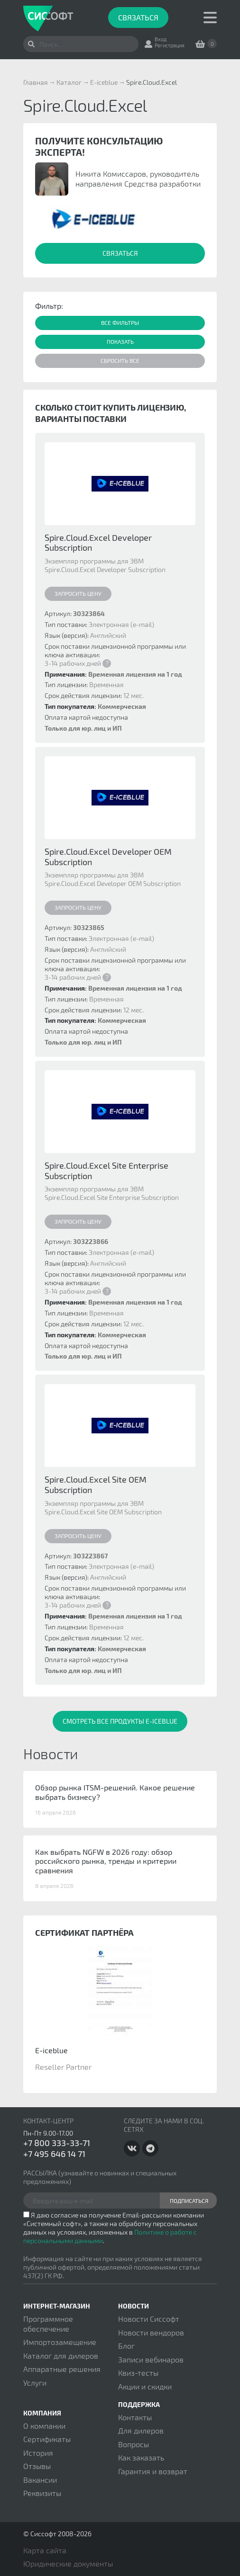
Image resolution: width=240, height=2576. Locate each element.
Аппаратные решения (62, 2368)
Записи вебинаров (151, 2359)
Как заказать (141, 2457)
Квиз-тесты (138, 2372)
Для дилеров (141, 2430)
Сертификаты (47, 2438)
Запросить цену (78, 593)
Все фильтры (120, 322)
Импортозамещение (59, 2341)
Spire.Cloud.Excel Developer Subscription (98, 542)
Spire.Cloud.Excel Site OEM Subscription (96, 1484)
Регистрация (170, 45)
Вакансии (40, 2479)
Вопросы (133, 2444)
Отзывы (37, 2465)
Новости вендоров (151, 2332)
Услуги (34, 2382)
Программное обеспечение (48, 2323)
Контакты (135, 2417)
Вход (160, 39)
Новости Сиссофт (148, 2318)
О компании (44, 2425)
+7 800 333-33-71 (56, 2143)
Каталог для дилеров (60, 2355)
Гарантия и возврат (152, 2471)
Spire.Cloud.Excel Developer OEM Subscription (108, 856)
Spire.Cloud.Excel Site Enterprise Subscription (106, 1170)
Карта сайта (44, 2550)
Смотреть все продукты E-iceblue (120, 1721)
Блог (126, 2345)
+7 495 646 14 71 (54, 2153)
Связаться (138, 17)
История (38, 2452)
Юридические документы (68, 2563)
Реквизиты (42, 2492)
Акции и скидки (145, 2386)
